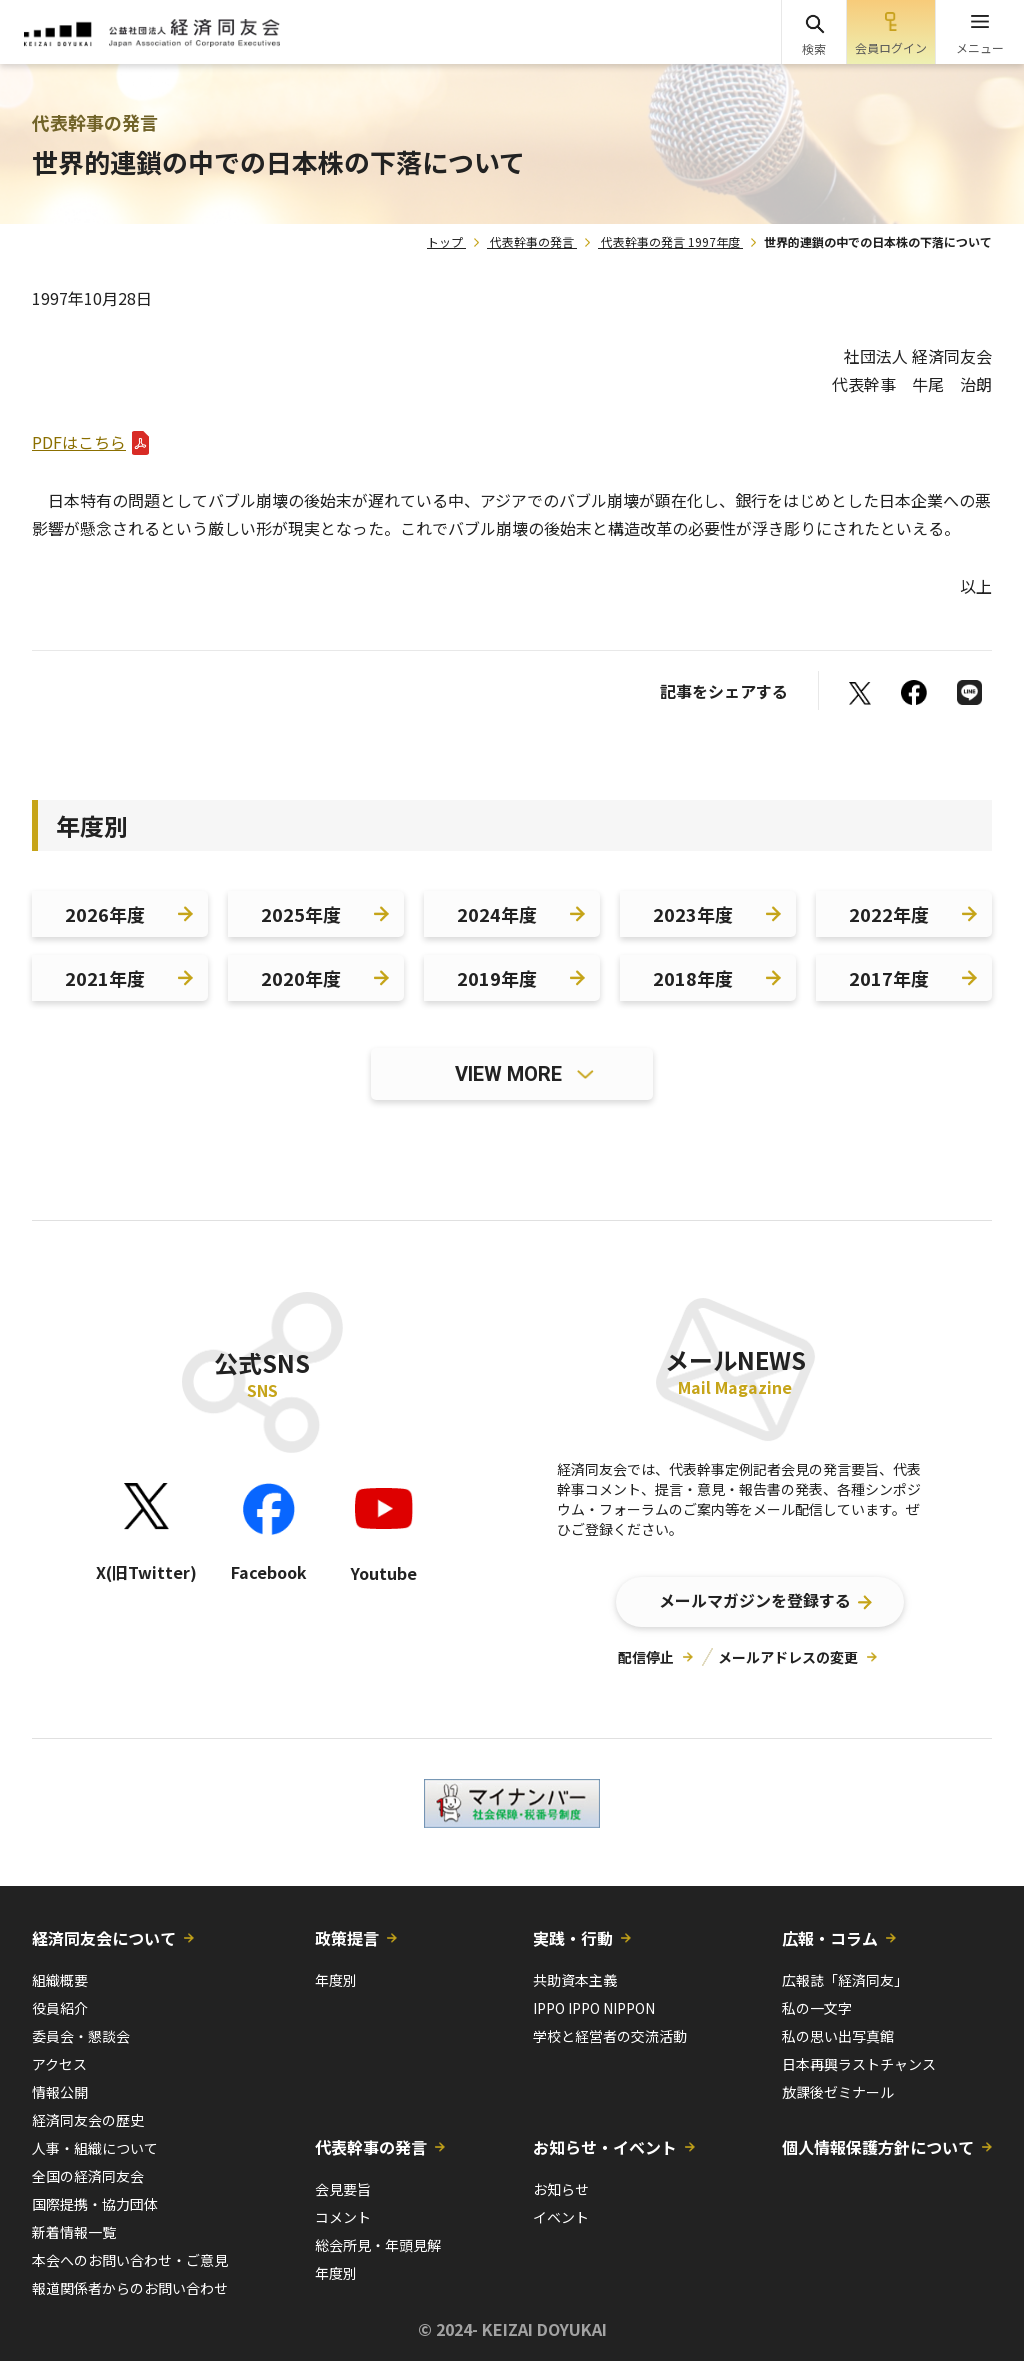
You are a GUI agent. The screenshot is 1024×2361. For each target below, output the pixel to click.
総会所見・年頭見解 (378, 2245)
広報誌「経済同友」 (845, 1980)
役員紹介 (60, 2008)
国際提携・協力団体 (95, 2204)
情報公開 (60, 2092)
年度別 (336, 1980)
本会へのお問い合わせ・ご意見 (130, 2260)
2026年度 (105, 914)
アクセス (59, 2064)
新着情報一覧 (74, 2232)
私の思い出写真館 (838, 2036)
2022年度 (889, 914)
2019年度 (497, 978)
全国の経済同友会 (88, 2176)
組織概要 (60, 1980)
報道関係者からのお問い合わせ (130, 2288)
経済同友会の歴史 (88, 2120)
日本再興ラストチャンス (859, 2064)
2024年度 (497, 914)
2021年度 (105, 978)
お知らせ (561, 2189)
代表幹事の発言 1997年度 (670, 241)
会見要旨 (343, 2189)
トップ (445, 241)
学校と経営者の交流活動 (610, 2036)
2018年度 (693, 978)
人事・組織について (95, 2148)
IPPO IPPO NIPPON (594, 2008)
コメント (343, 2217)
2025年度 (301, 914)
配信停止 (646, 1657)
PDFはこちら (79, 442)
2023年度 (693, 914)
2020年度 (301, 978)
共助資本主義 (575, 1980)
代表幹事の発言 (532, 241)
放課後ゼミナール (838, 2092)
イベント (561, 2217)
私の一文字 (817, 2008)
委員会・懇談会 (81, 2036)
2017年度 (889, 978)
